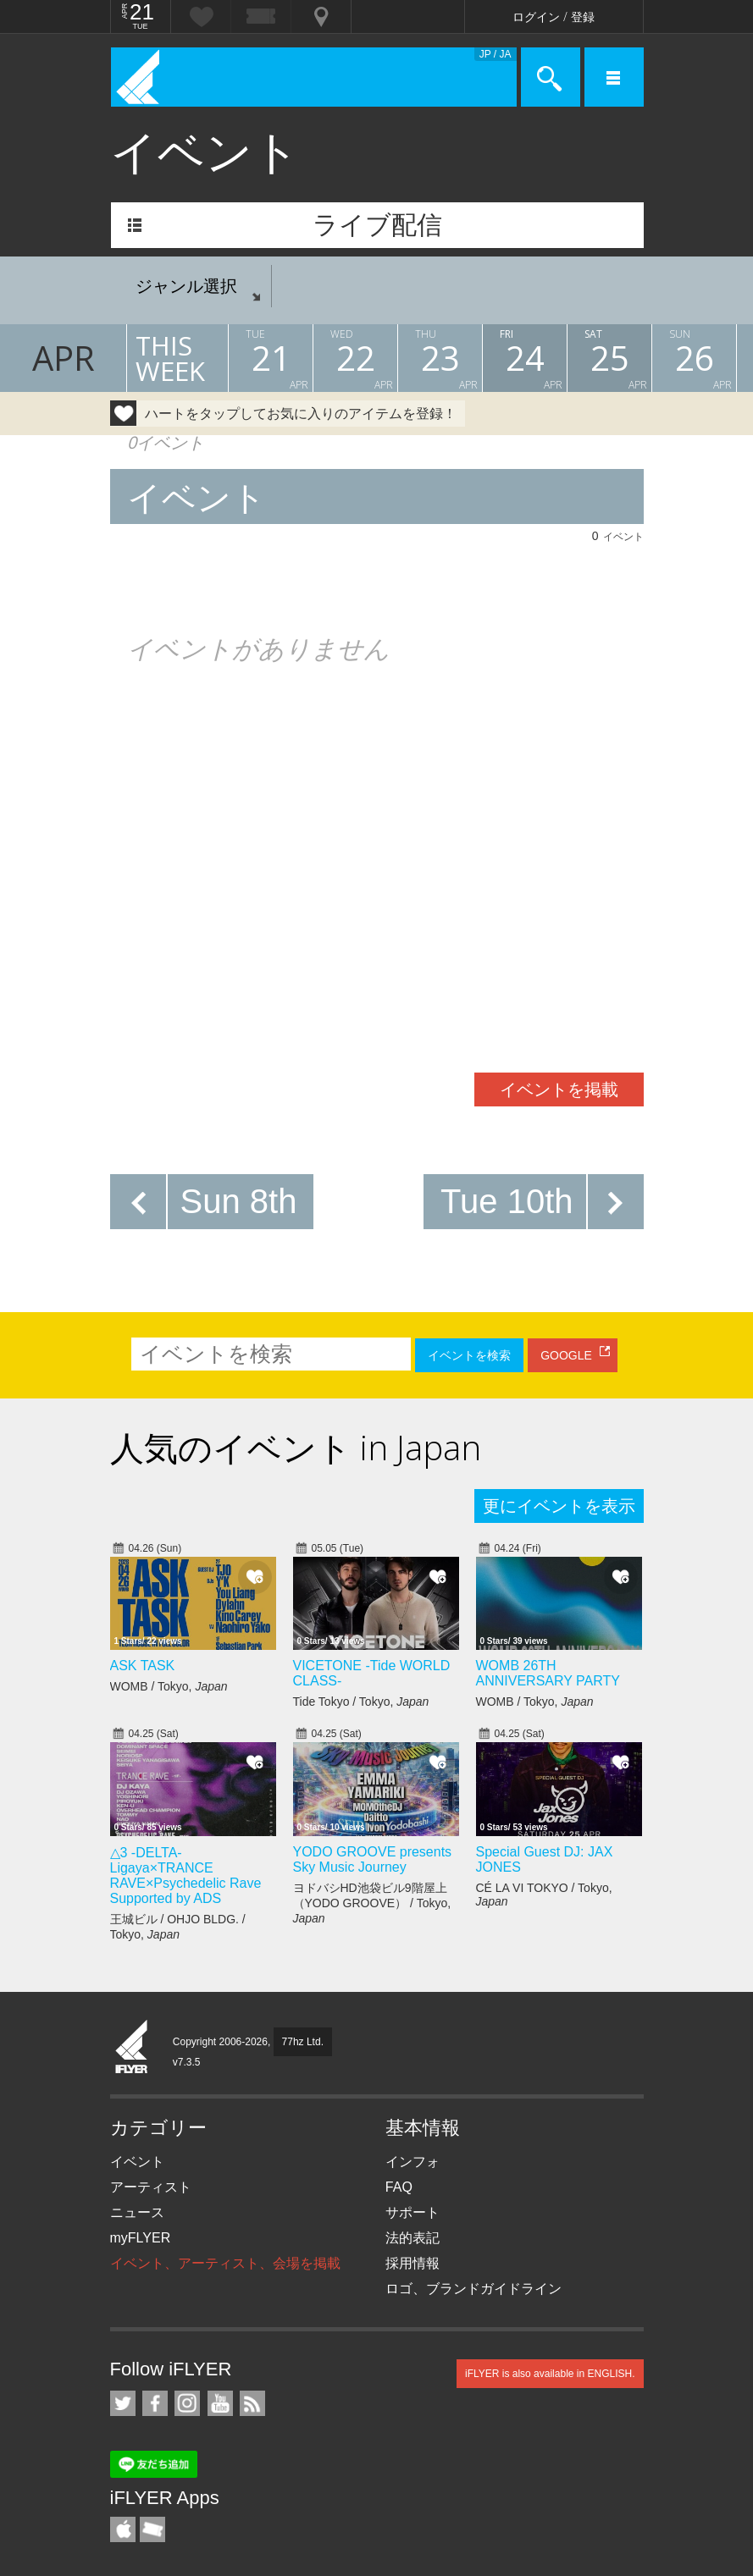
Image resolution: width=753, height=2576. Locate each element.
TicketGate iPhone (152, 2529)
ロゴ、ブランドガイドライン (473, 2288)
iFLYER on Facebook (155, 2403)
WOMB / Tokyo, (169, 1686)
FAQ (398, 2187)
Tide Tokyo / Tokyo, (361, 1701)
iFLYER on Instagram (187, 2403)
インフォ (412, 2161)
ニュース (137, 2212)
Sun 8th (238, 1201)
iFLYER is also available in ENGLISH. (550, 2374)
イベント (137, 2161)
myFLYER (140, 2238)
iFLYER (132, 2047)
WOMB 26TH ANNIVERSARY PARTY (548, 1673)
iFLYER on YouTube (220, 2403)
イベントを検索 (469, 1355)
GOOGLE (566, 1355)
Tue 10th (506, 1201)
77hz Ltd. (303, 2042)
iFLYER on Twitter (123, 2403)
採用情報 (412, 2263)
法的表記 (412, 2238)
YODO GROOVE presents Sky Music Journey (372, 1859)
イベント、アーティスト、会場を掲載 (225, 2263)
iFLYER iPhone (123, 2529)
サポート (412, 2212)
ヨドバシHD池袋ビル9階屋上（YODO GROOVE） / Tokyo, (372, 1903)
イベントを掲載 (559, 1089)
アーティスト (150, 2187)
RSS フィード (252, 2403)
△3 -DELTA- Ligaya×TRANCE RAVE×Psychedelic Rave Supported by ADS (186, 1875)
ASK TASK (142, 1665)
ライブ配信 (377, 225)
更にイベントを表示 (559, 1506)
